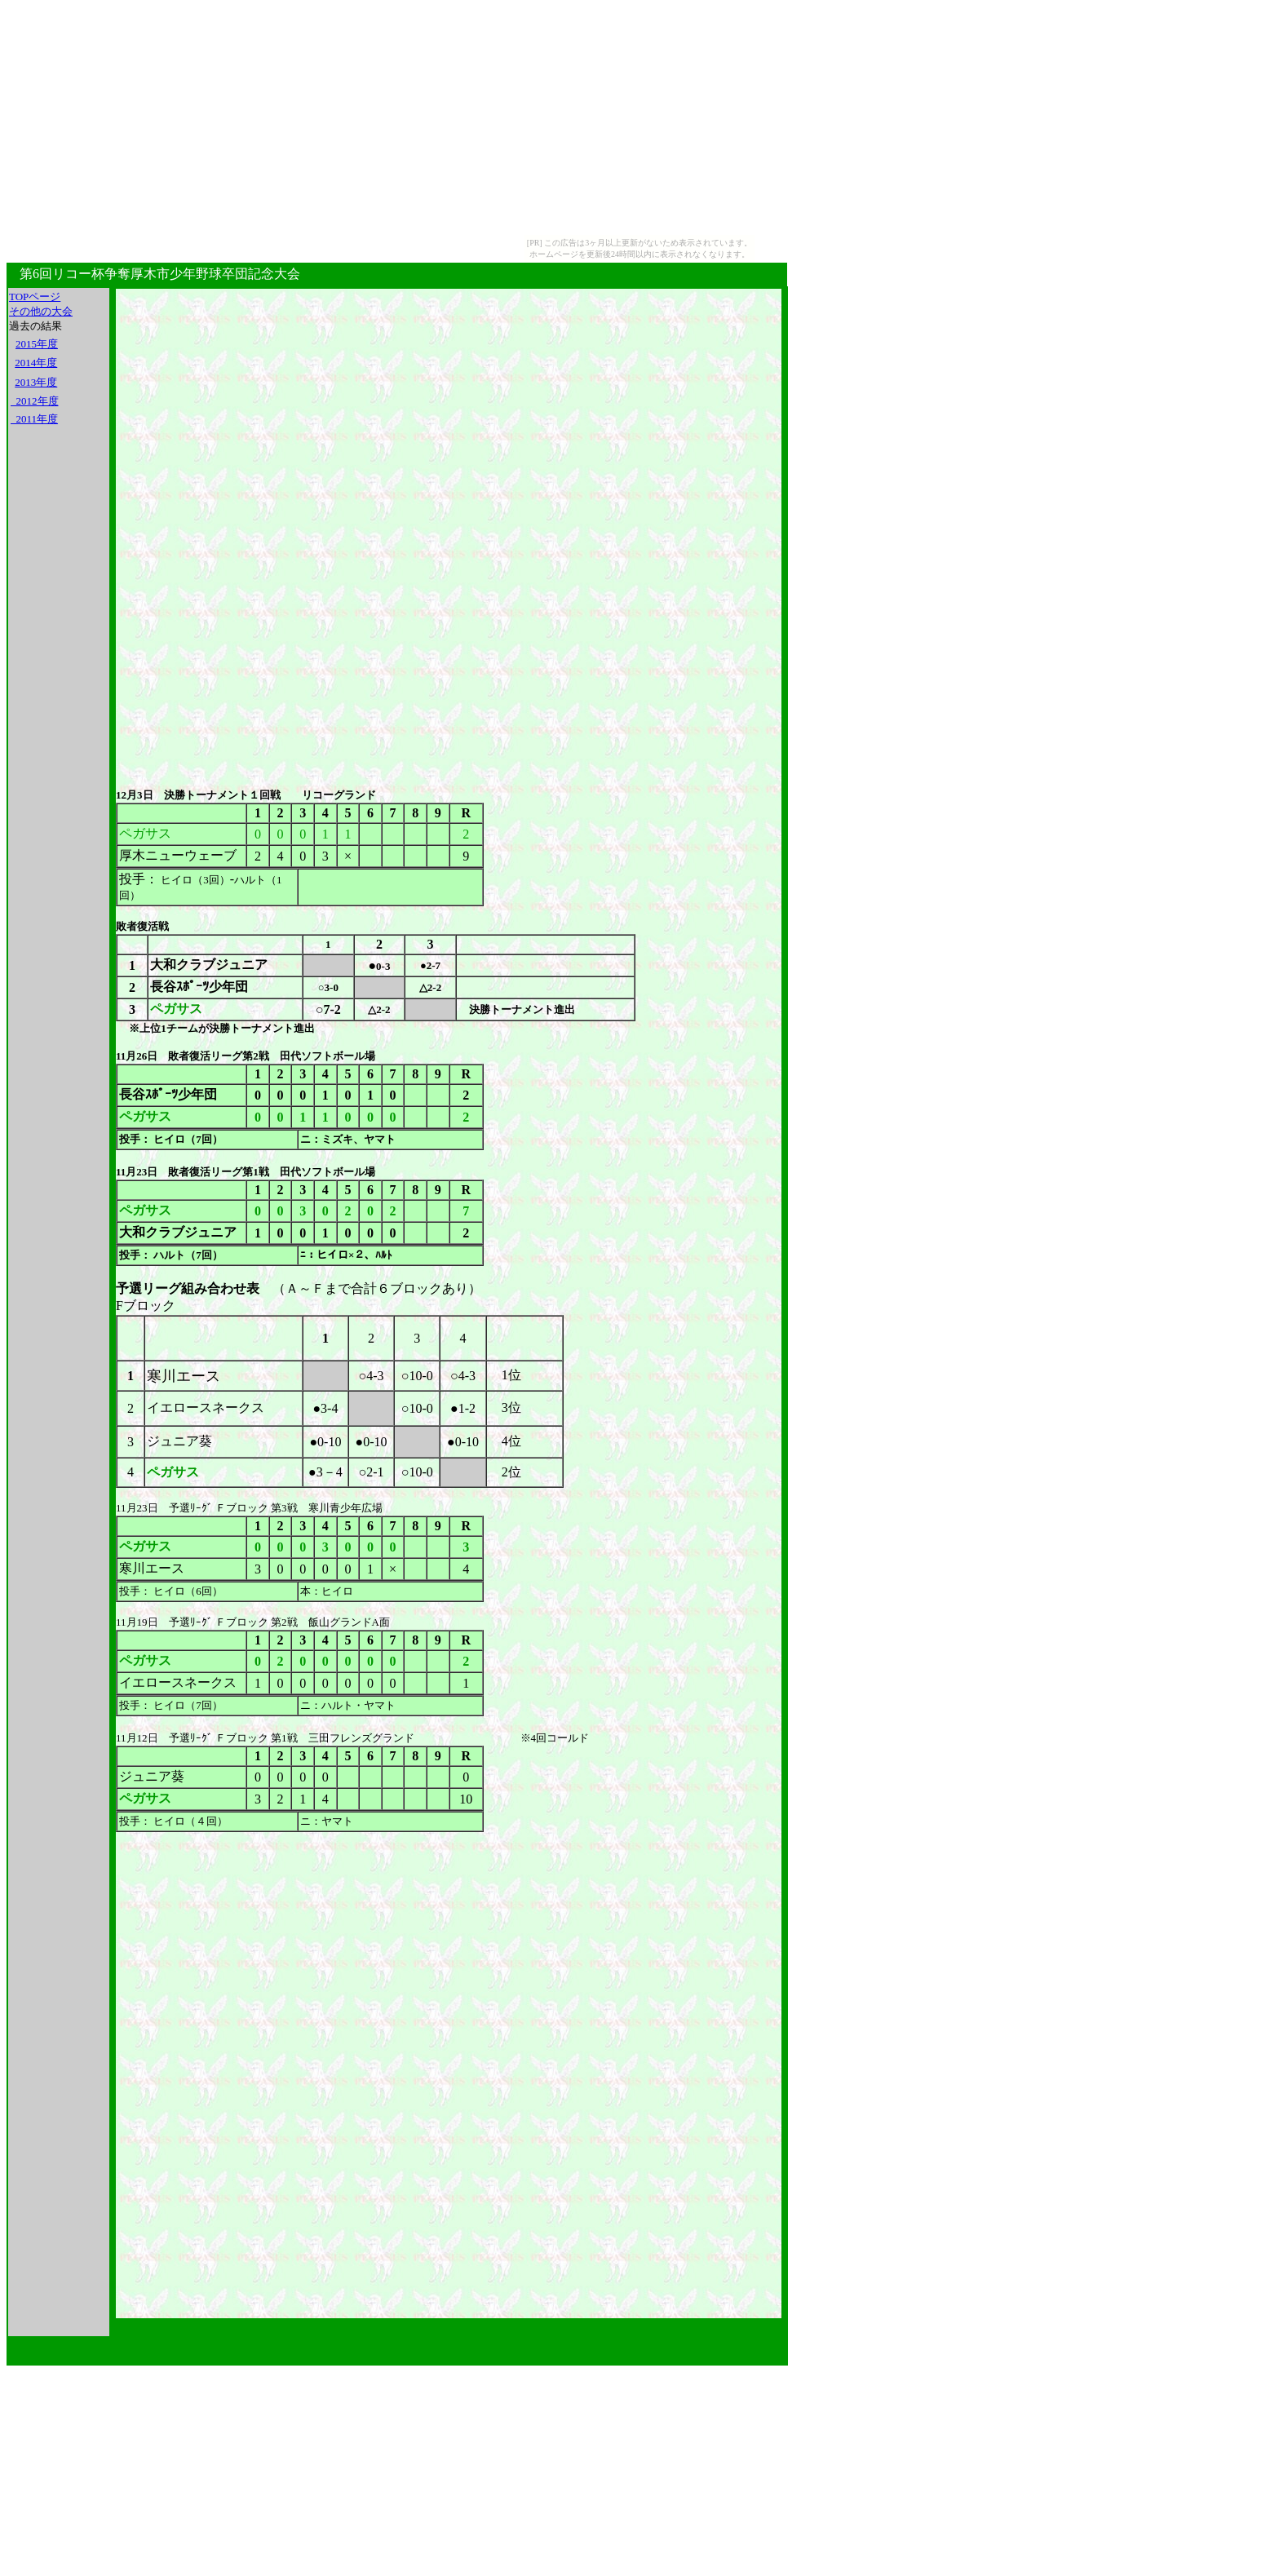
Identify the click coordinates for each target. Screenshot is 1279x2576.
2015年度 (36, 344)
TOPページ (34, 296)
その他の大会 (41, 311)
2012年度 (35, 401)
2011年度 (34, 419)
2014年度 (36, 362)
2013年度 (36, 382)
